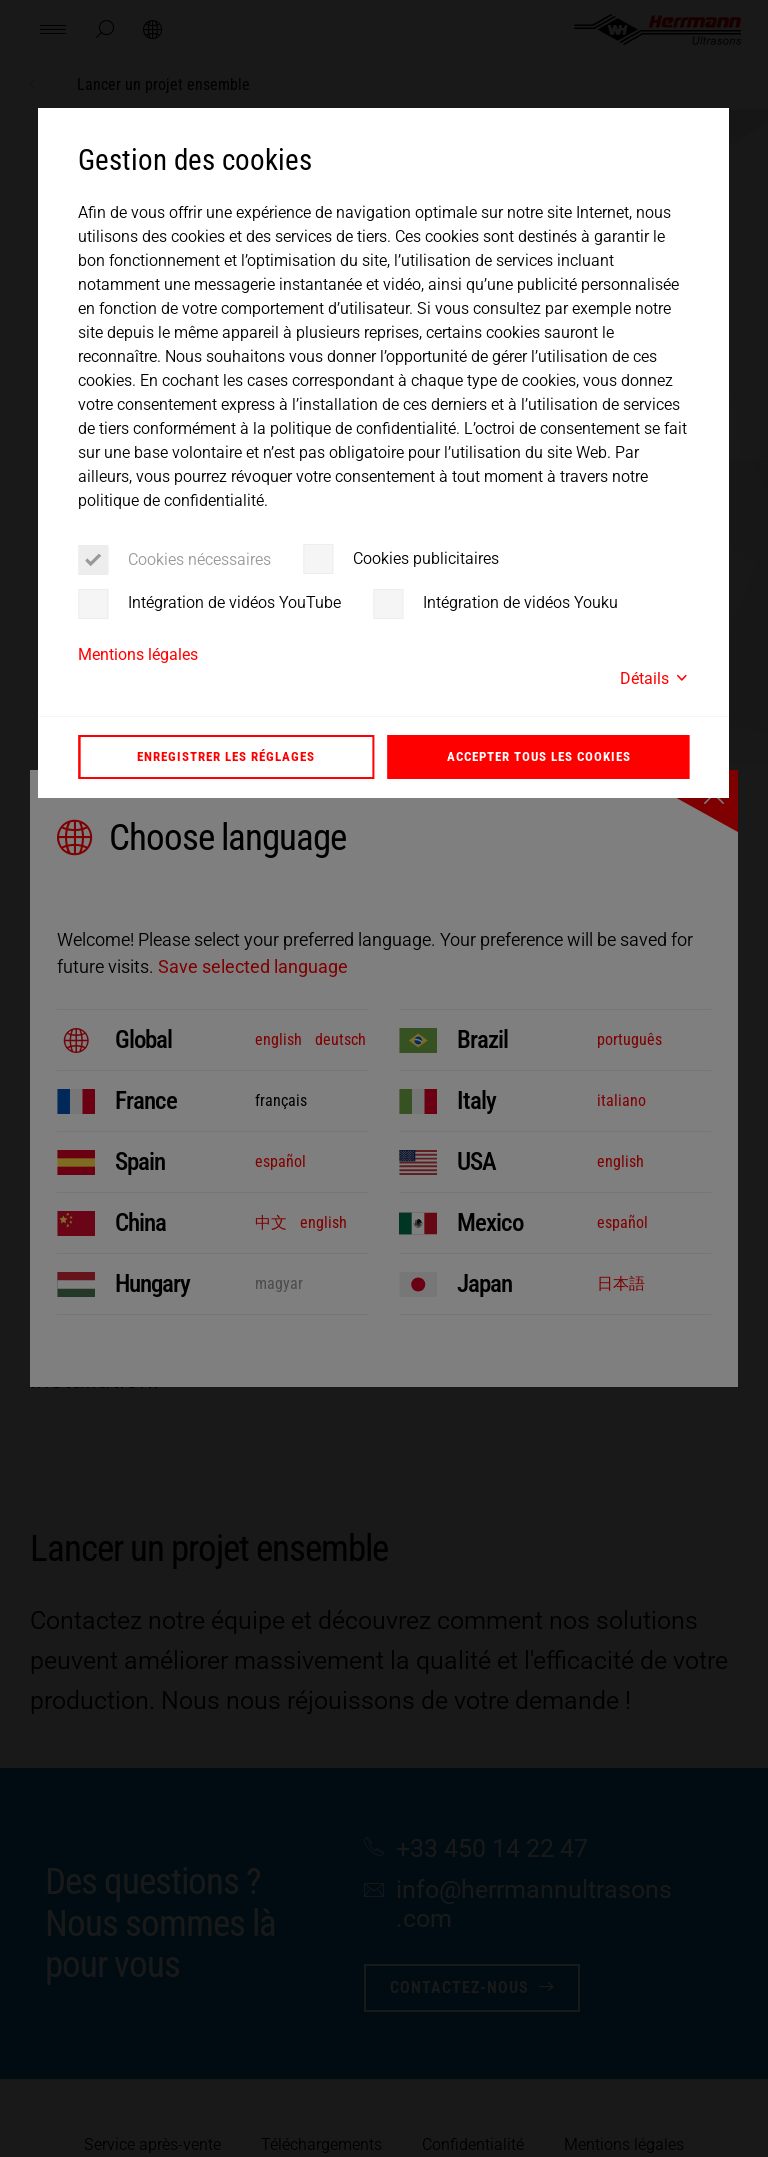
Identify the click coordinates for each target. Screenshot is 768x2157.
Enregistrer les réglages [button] (226, 756)
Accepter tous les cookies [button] (539, 756)
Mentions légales (138, 654)
